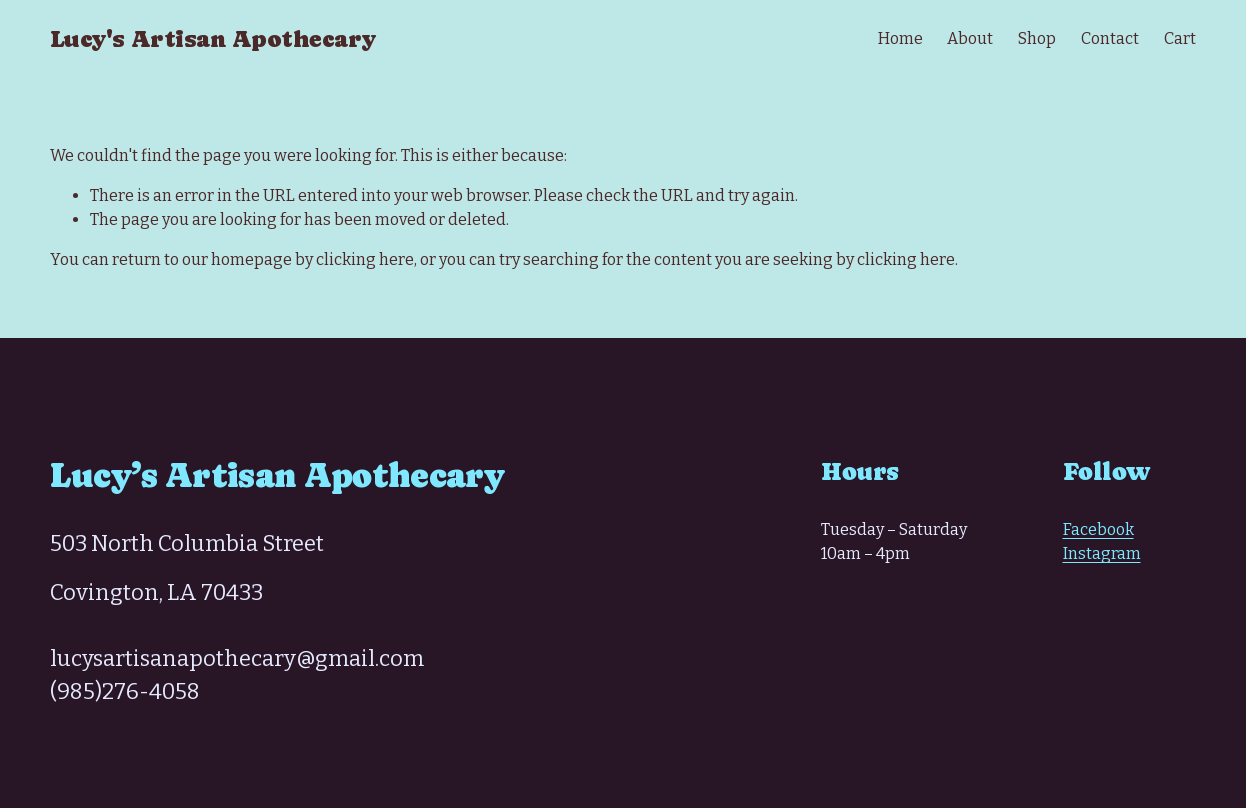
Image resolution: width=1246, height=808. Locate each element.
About (970, 38)
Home (900, 38)
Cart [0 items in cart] (1180, 38)
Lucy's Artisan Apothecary (212, 38)
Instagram (1102, 553)
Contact (1110, 38)
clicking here (365, 259)
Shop (1037, 38)
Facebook (1098, 529)
